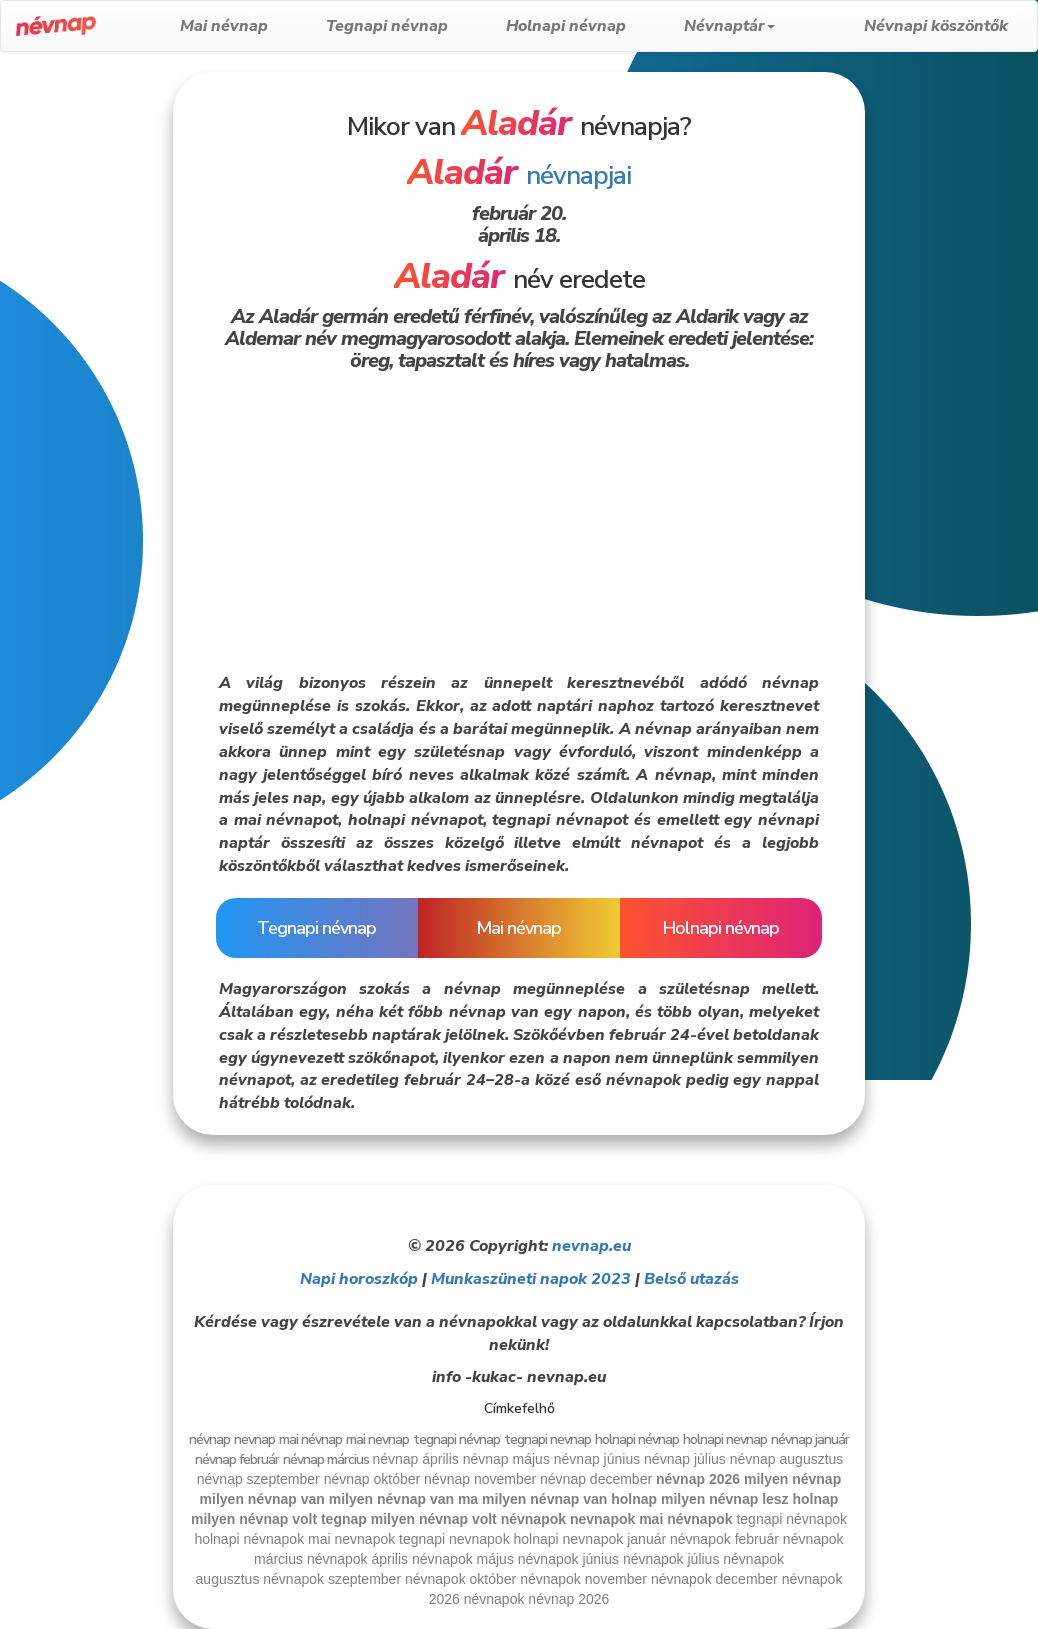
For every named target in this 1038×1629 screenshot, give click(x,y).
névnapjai (519, 175)
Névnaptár (760, 26)
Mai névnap (255, 26)
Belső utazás (691, 1279)
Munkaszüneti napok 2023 (531, 1279)
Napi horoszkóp (359, 1279)
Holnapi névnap (597, 26)
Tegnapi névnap (418, 26)
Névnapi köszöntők (936, 26)
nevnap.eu (591, 1246)
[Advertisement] (85, 372)
